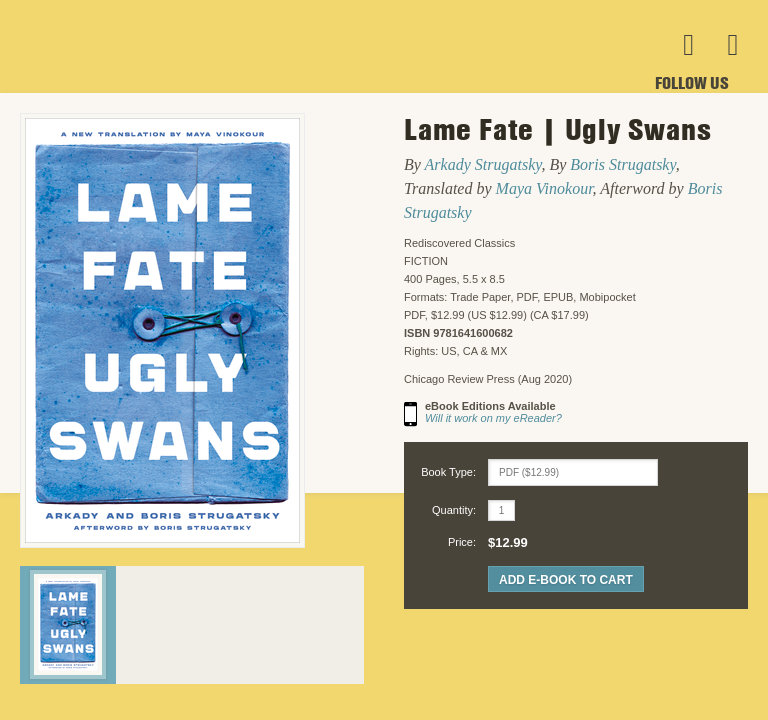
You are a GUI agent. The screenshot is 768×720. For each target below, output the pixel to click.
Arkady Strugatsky (483, 164)
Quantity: (454, 510)
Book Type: (448, 472)
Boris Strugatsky (622, 164)
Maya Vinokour (544, 188)
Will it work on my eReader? (493, 418)
